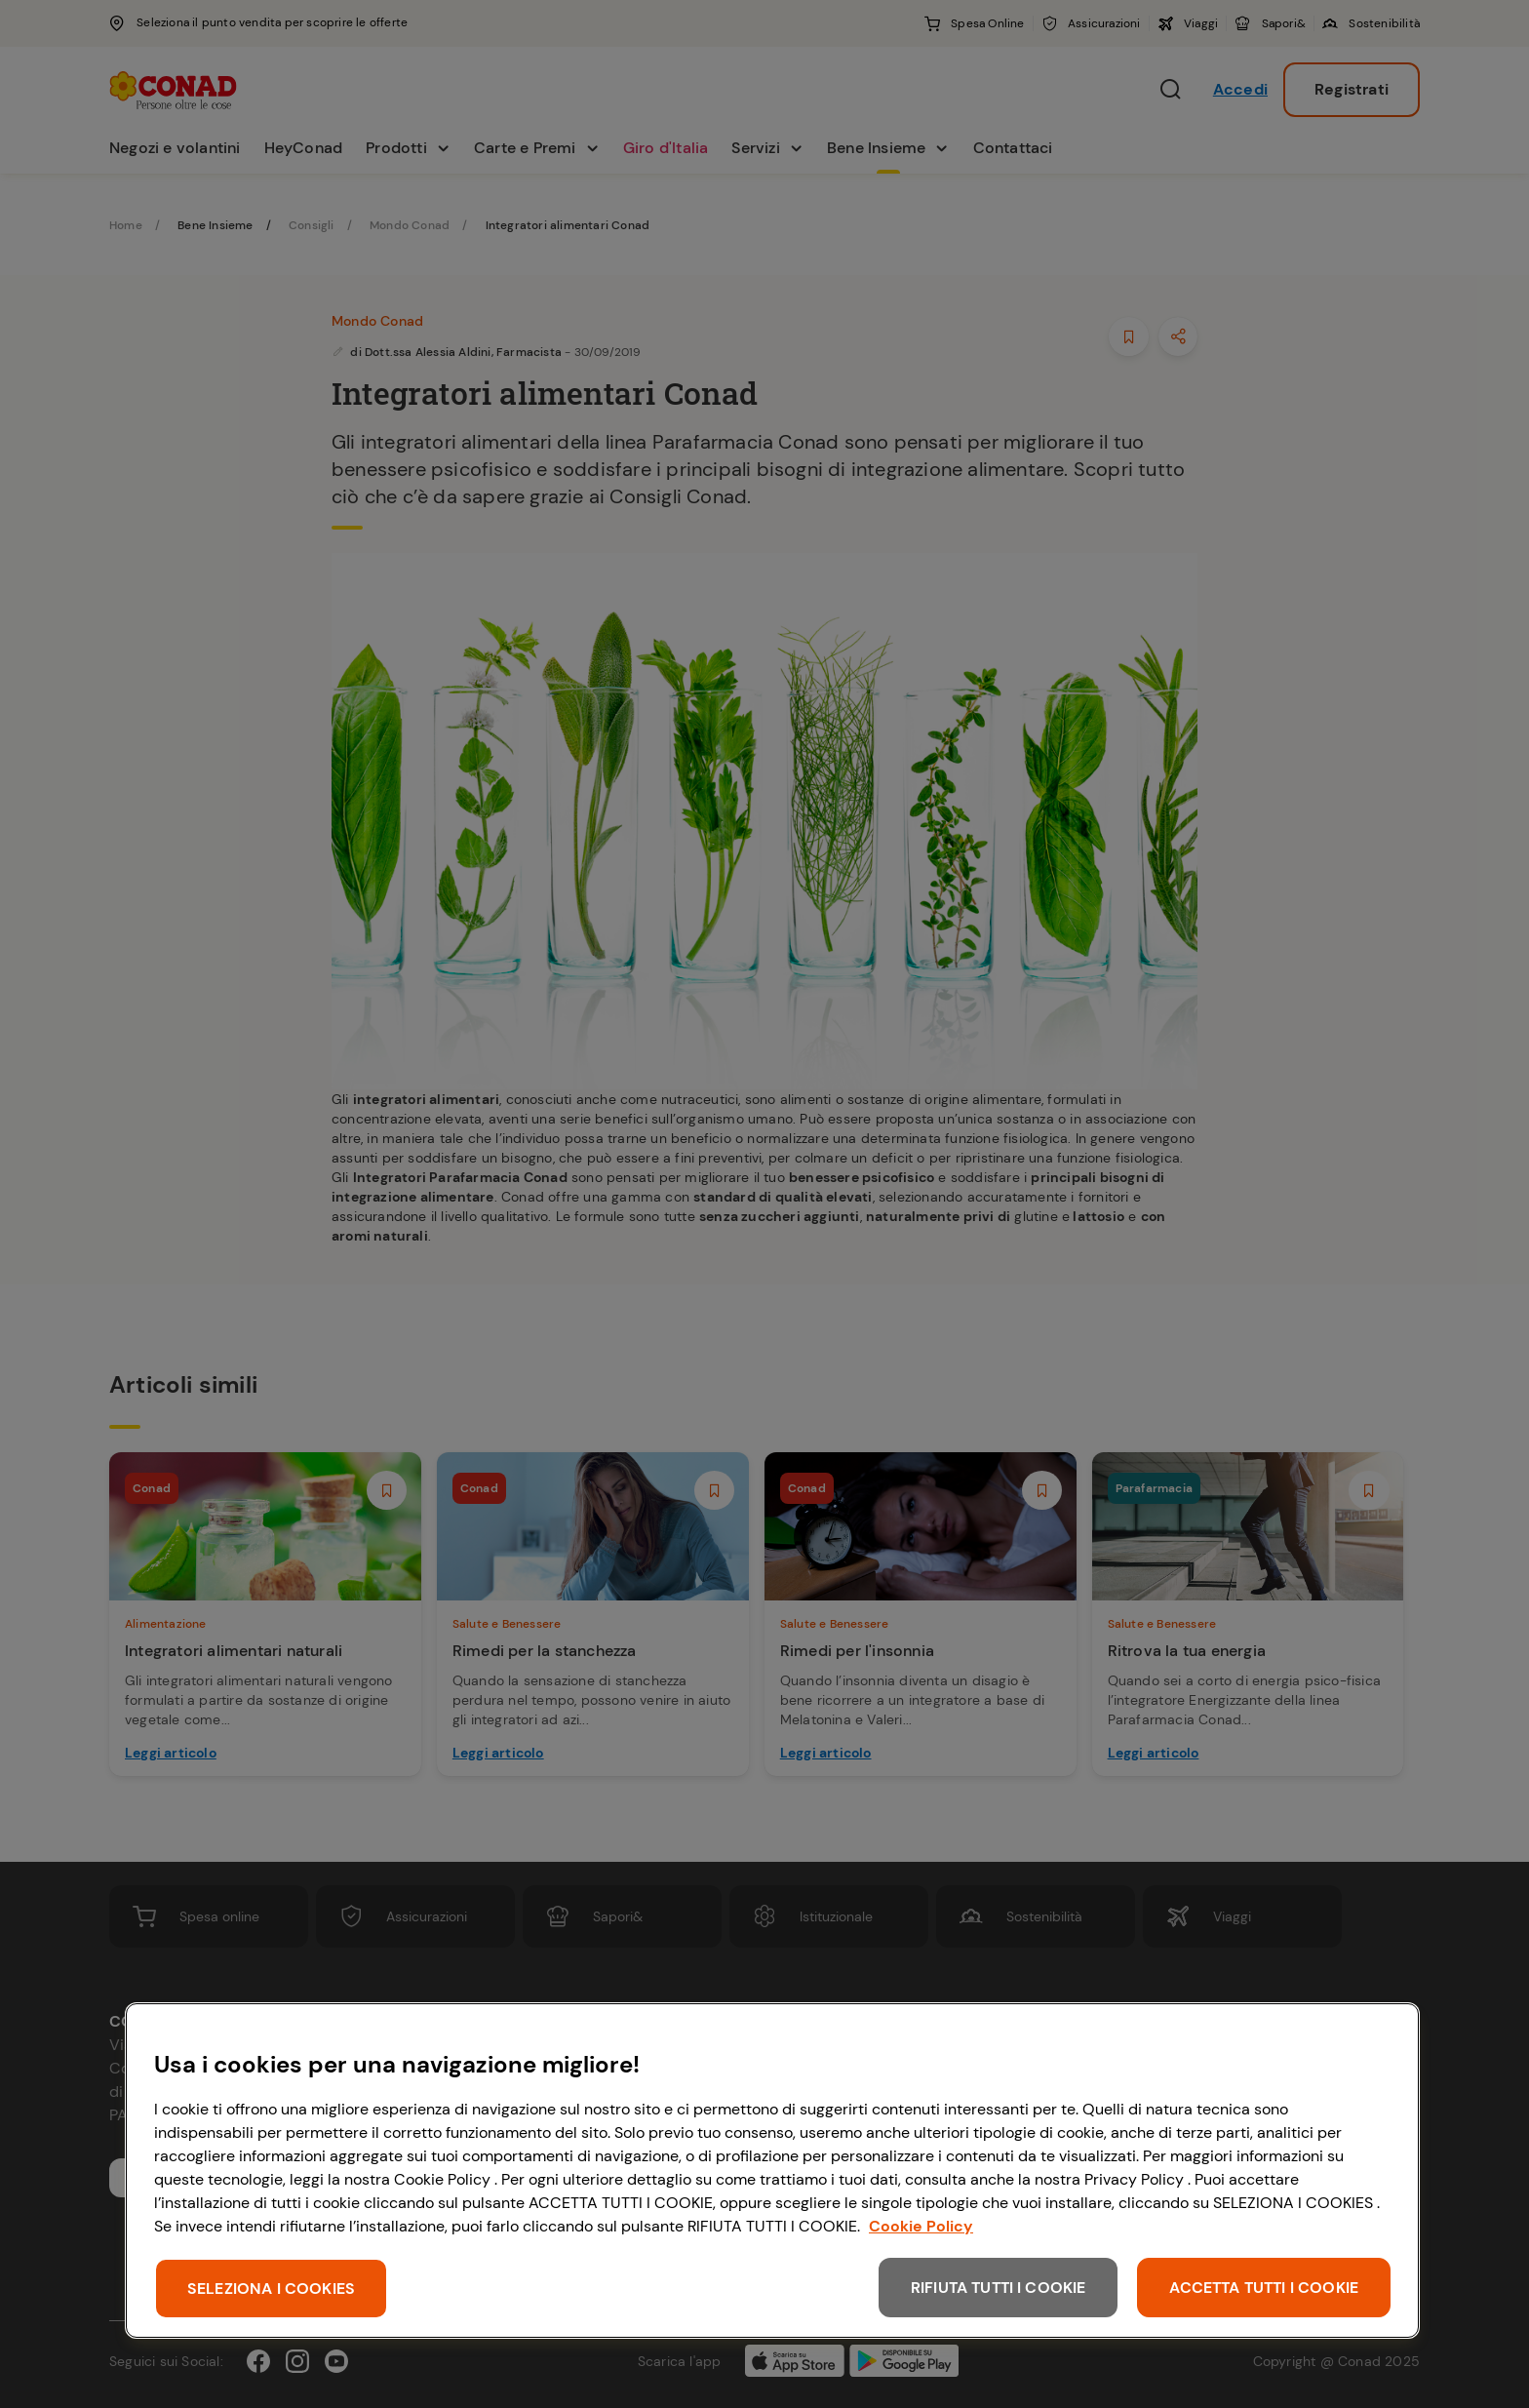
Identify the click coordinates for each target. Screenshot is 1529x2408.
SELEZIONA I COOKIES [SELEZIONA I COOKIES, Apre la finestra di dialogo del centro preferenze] (271, 2288)
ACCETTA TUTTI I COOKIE (1263, 2287)
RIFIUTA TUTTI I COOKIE (998, 2287)
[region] (772, 2170)
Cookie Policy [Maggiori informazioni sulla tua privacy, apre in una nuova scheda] (921, 2226)
